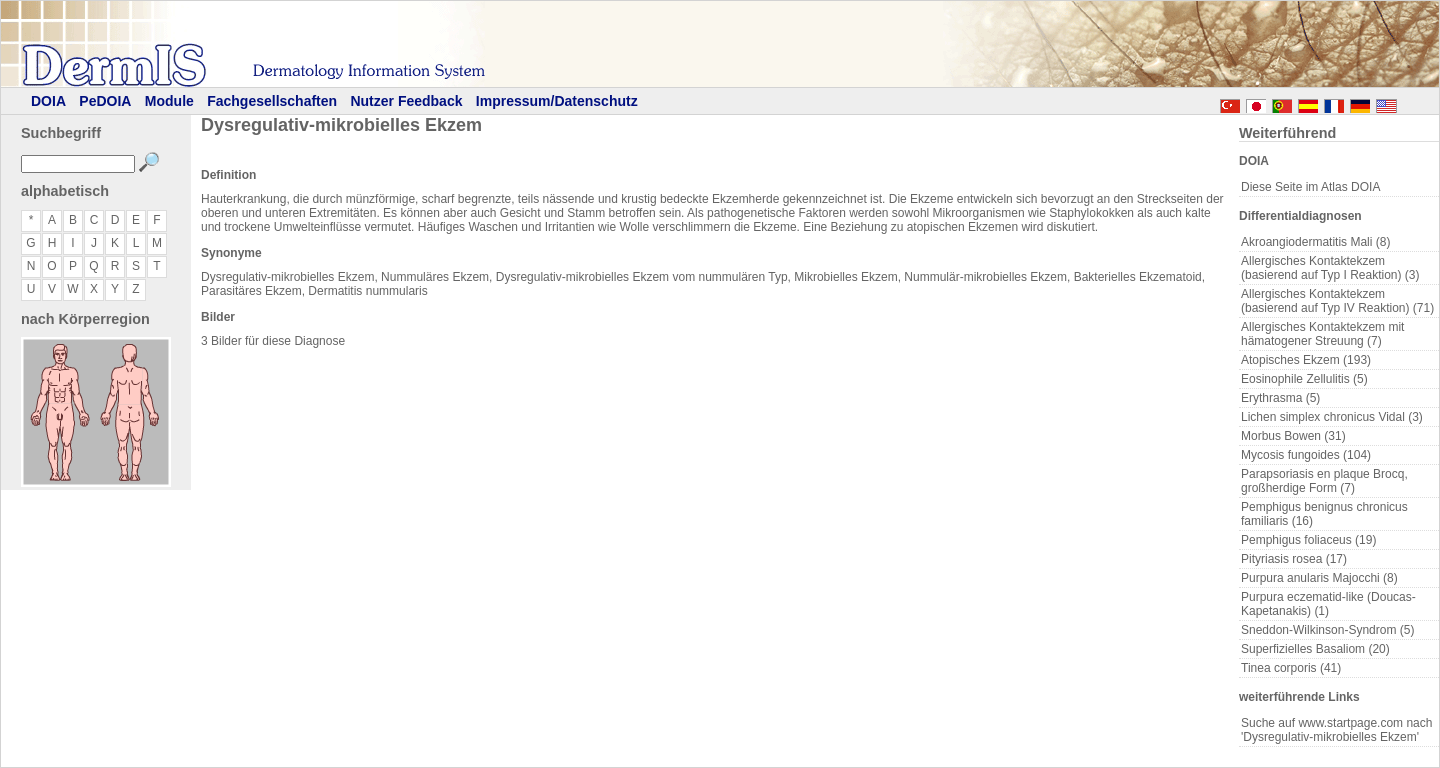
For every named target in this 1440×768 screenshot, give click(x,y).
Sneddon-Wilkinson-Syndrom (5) (1327, 630)
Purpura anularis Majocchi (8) (1319, 578)
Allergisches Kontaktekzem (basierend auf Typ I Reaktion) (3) (1330, 268)
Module (169, 101)
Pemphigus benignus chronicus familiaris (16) (1324, 514)
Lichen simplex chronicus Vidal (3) (1332, 417)
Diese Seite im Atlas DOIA (1310, 187)
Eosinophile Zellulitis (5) (1304, 379)
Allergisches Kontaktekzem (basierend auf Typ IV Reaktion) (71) (1337, 301)
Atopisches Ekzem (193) (1306, 360)
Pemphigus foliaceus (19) (1308, 540)
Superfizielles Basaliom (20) (1315, 649)
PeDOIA (105, 101)
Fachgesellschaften (272, 101)
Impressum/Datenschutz (557, 101)
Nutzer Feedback (406, 101)
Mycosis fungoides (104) (1306, 455)
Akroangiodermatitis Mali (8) (1315, 242)
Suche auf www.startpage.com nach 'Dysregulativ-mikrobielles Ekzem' (1336, 730)
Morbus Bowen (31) (1293, 436)
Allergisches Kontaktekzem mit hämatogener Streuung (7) (1322, 334)
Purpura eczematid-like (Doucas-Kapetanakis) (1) (1328, 604)
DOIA (48, 101)
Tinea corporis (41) (1291, 668)
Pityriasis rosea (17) (1294, 559)
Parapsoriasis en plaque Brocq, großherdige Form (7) (1324, 481)
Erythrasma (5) (1280, 398)
